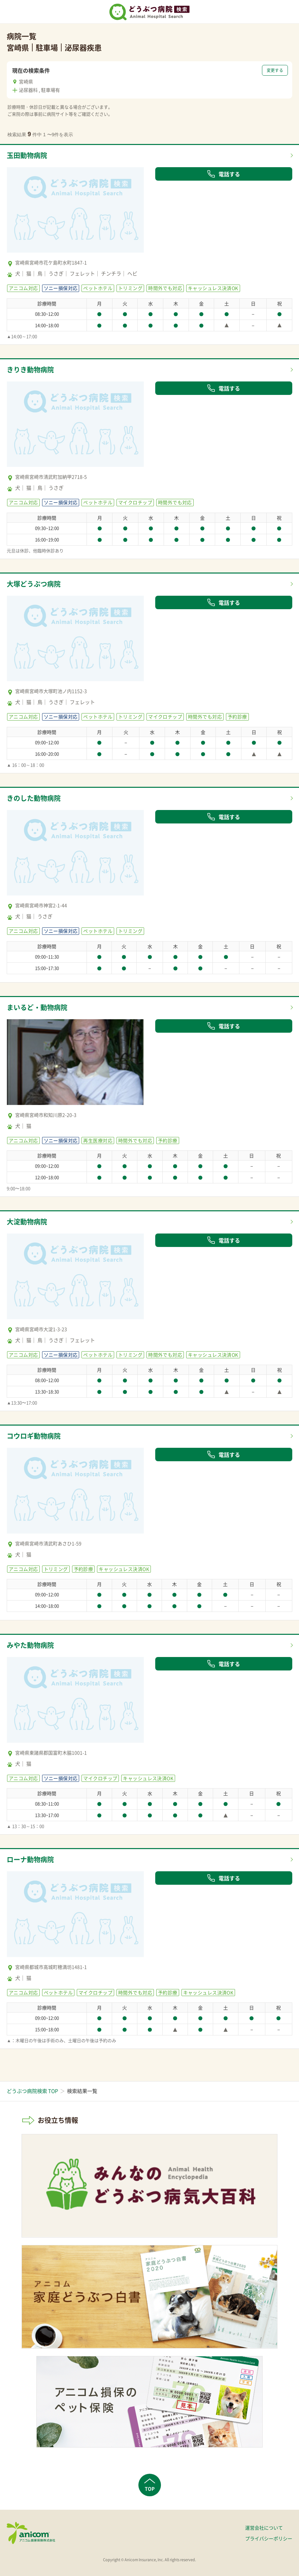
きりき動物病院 (30, 369)
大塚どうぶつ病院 (34, 584)
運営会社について (264, 2527)
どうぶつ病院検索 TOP (32, 2091)
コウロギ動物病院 (34, 1436)
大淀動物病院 (27, 1221)
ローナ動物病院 (30, 1859)
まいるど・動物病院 (37, 1007)
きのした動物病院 (34, 798)
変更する (275, 70)
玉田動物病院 (27, 155)
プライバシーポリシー (268, 2538)
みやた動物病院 (30, 1645)
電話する (223, 174)
